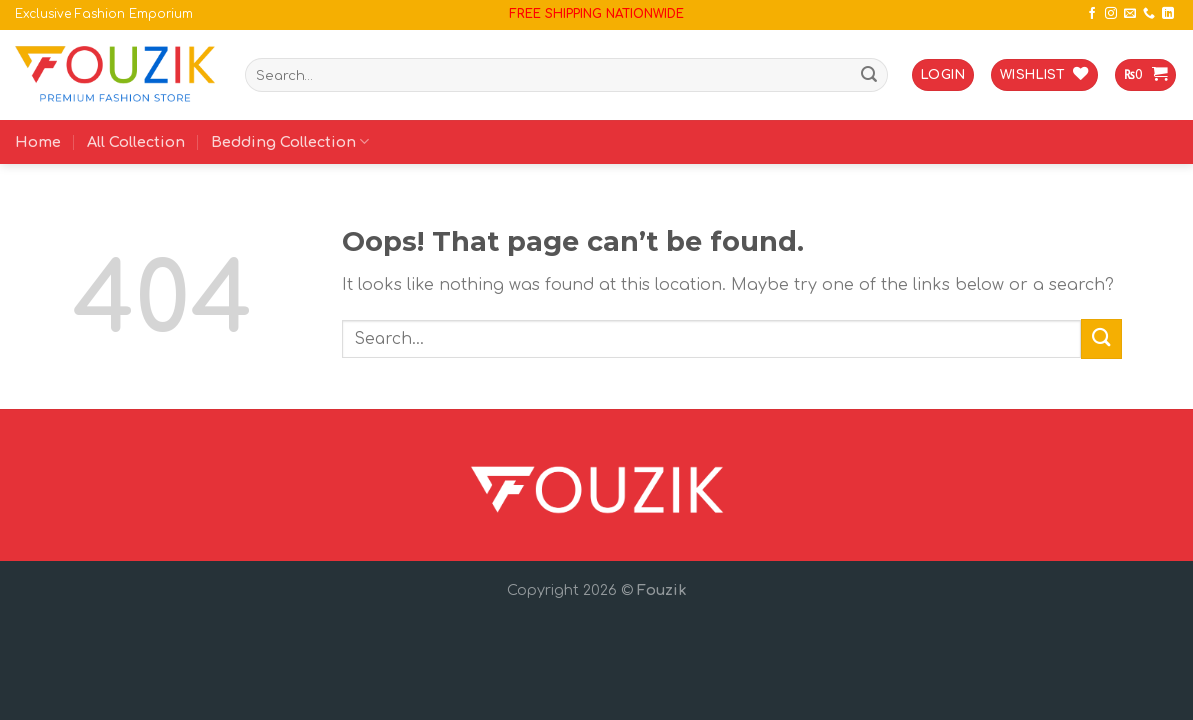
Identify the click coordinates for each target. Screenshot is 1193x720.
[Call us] (1149, 14)
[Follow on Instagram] (1111, 14)
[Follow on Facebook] (1092, 14)
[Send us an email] (1130, 14)
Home (38, 142)
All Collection (136, 142)
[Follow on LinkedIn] (1168, 14)
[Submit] (869, 75)
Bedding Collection (290, 141)
